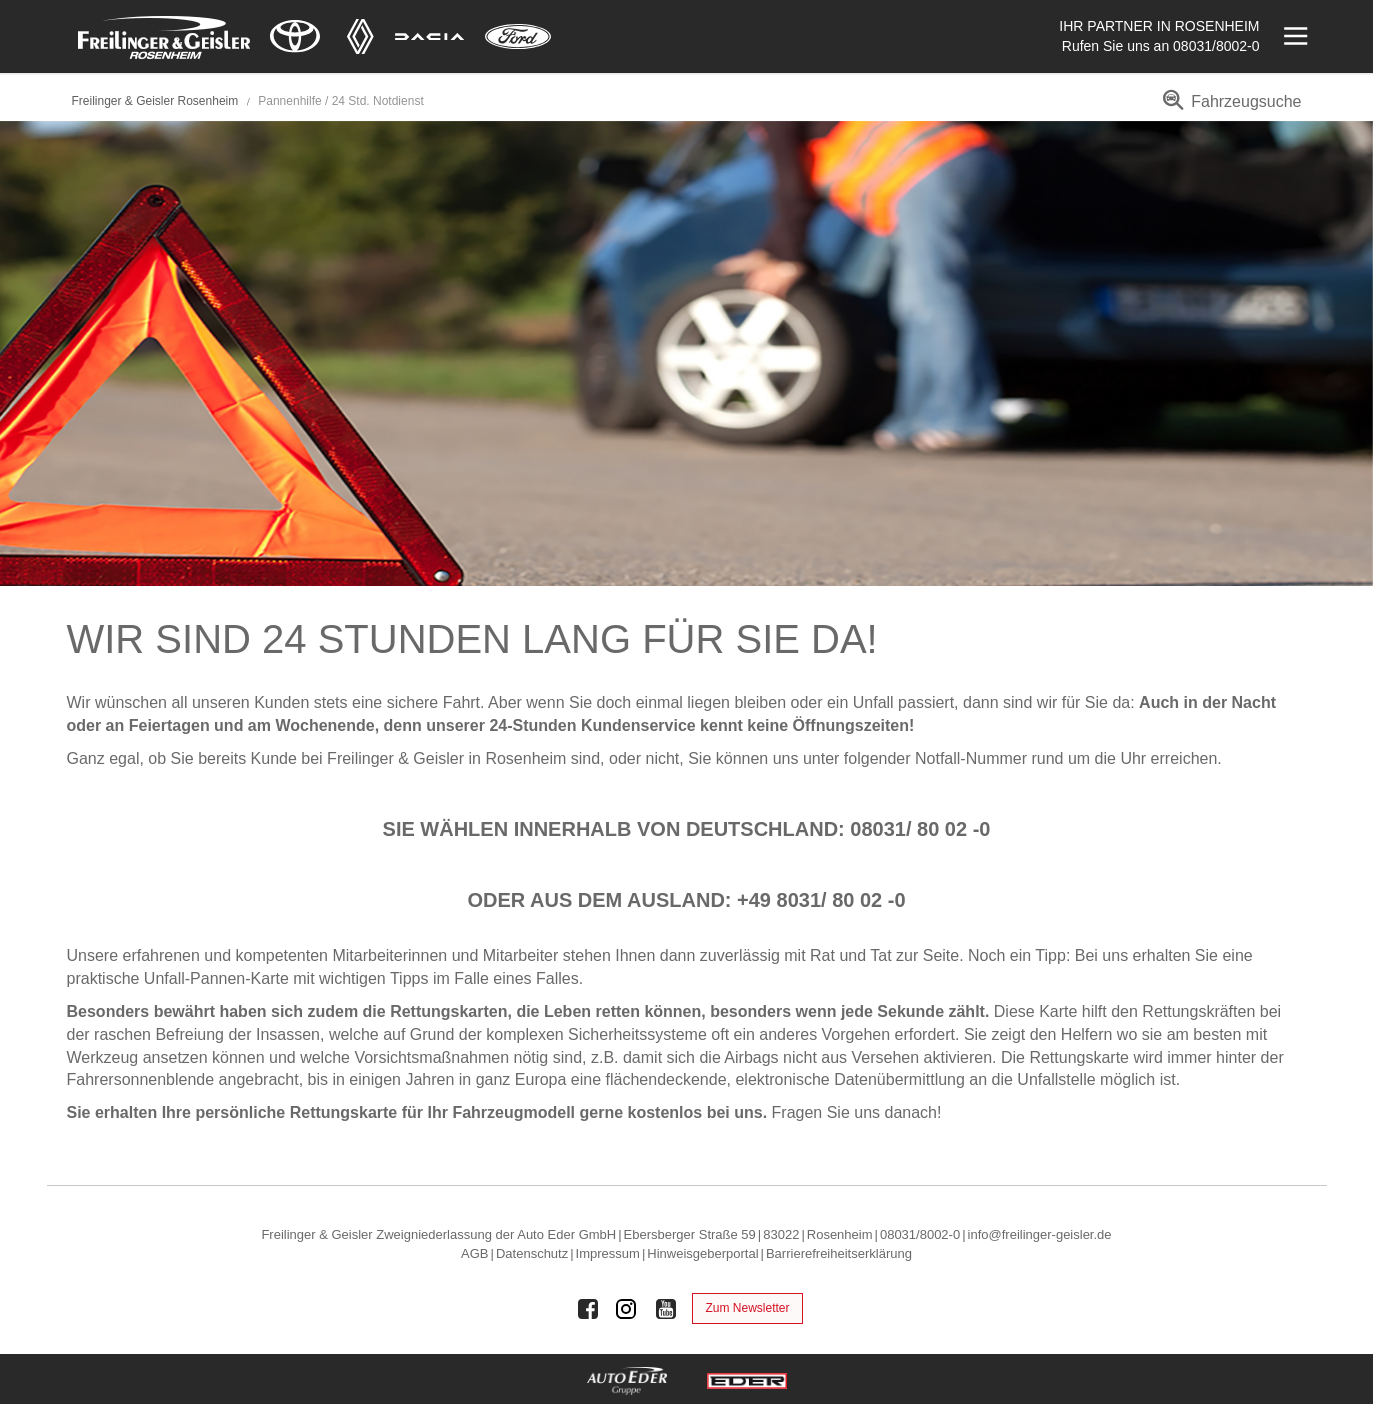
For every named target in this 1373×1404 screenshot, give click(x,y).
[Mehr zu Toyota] (295, 36)
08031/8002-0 (1216, 46)
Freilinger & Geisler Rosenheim (155, 101)
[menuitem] (1228, 108)
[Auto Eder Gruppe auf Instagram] (627, 1309)
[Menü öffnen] (1293, 36)
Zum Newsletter (747, 1308)
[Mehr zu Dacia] (430, 36)
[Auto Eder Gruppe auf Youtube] (666, 1309)
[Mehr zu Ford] (518, 36)
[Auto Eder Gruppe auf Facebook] (588, 1309)
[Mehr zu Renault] (360, 36)
